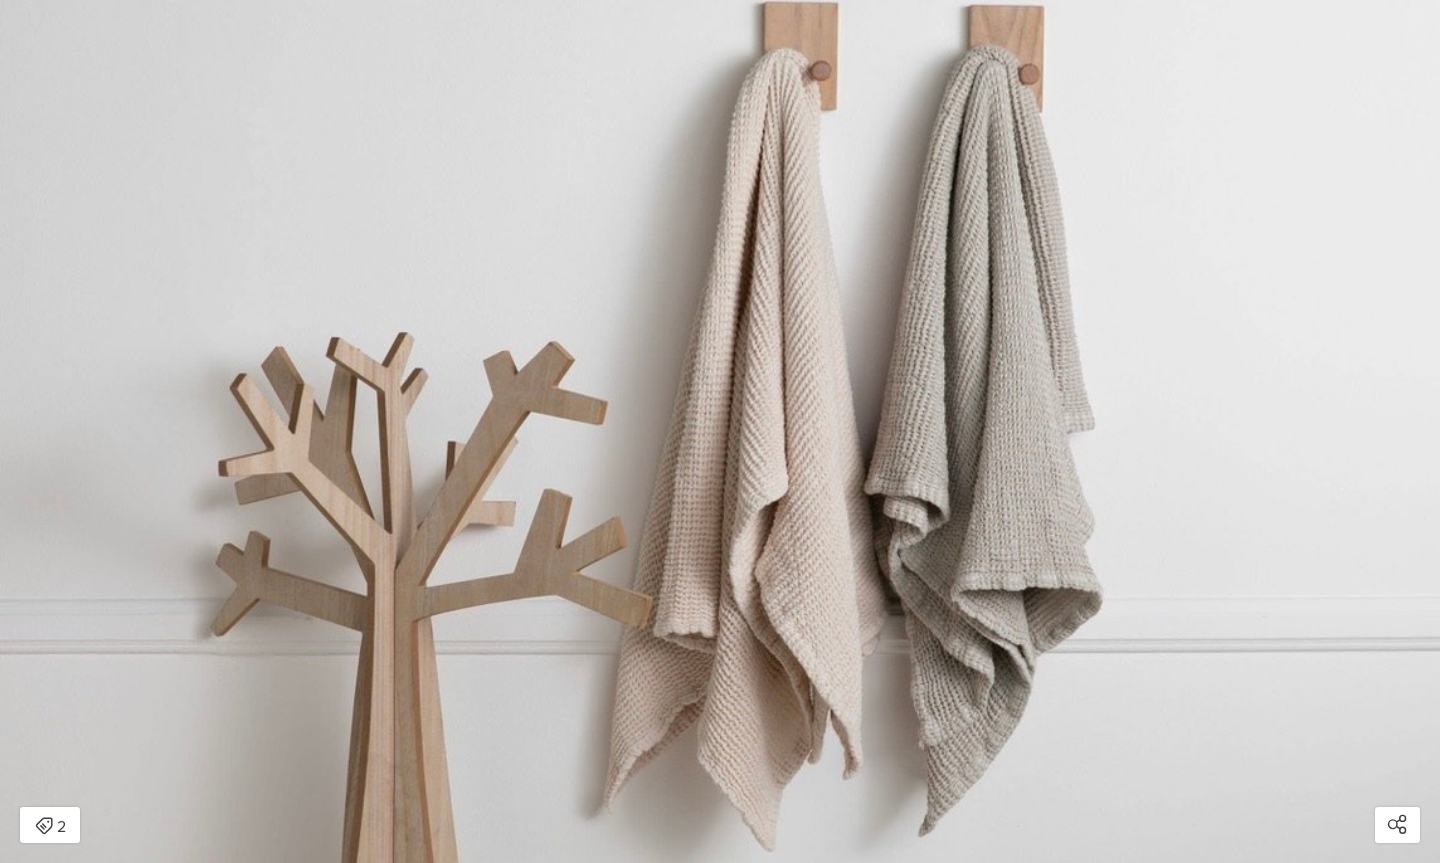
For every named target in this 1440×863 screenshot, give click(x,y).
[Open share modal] (1397, 825)
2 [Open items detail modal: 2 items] (50, 827)
